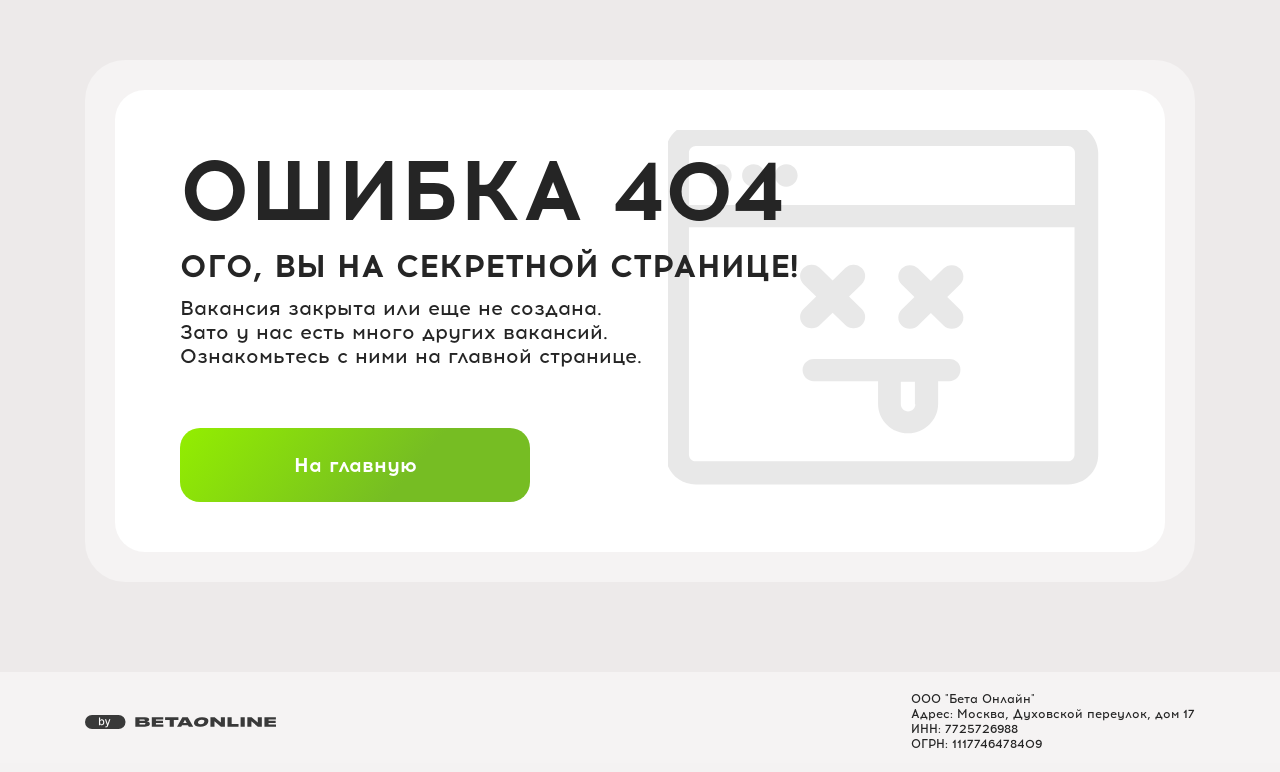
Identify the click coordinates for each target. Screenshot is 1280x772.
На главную (355, 465)
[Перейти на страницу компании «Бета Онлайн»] (180, 722)
